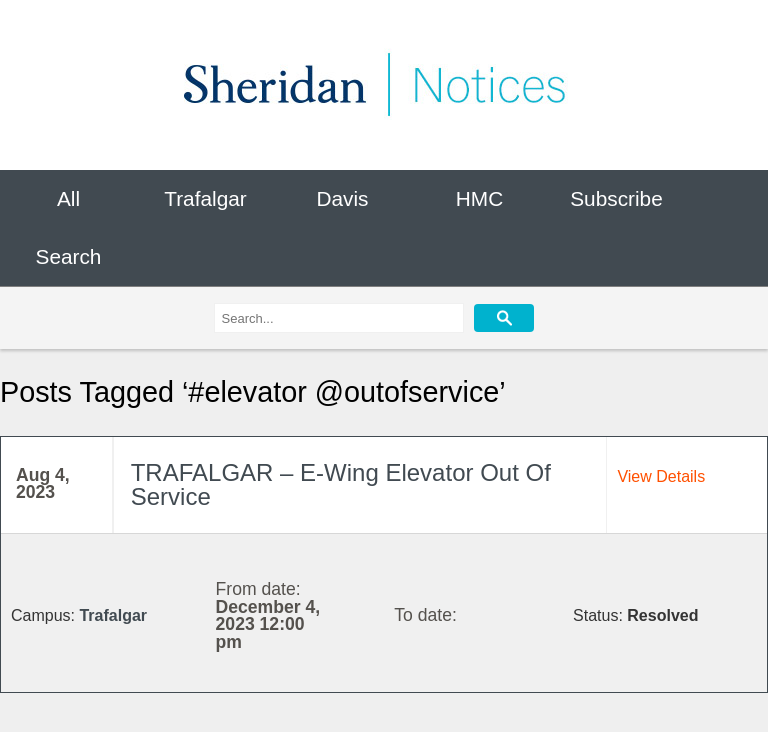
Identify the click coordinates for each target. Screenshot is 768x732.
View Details (661, 476)
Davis (342, 198)
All (68, 198)
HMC (479, 198)
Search (69, 257)
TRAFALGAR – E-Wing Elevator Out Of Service (341, 485)
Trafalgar (205, 198)
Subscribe (616, 198)
